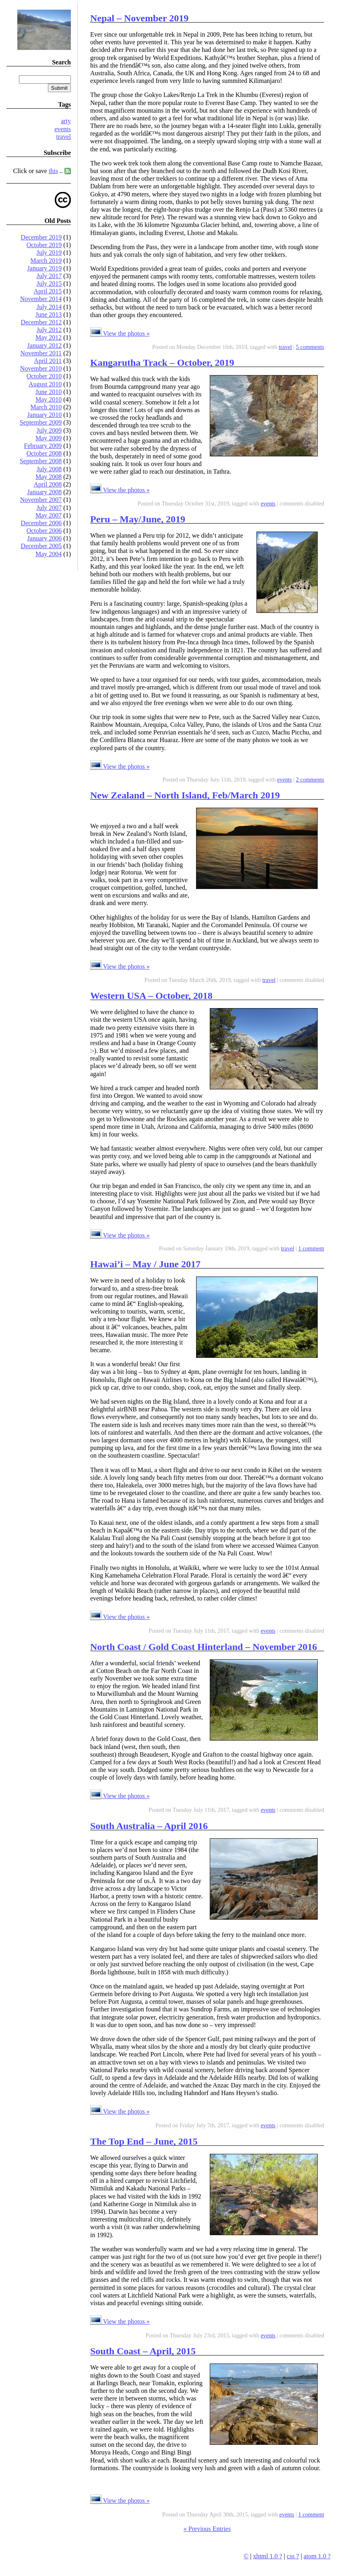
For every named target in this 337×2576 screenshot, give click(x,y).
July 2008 (49, 469)
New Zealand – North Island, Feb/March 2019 (185, 795)
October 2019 (44, 244)
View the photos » (120, 333)
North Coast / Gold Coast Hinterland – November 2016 (203, 1647)
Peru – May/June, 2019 (137, 519)
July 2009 (49, 430)
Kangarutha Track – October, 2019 (162, 362)
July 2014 (49, 306)
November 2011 (41, 353)
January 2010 (44, 414)
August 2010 (45, 384)
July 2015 (49, 283)
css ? (293, 2556)
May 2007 (48, 515)
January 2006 (44, 538)
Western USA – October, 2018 (151, 995)
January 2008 (44, 492)
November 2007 (41, 499)
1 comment (311, 1248)
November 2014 (41, 298)
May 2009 (48, 438)
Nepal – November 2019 (139, 18)
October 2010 (44, 376)
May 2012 (48, 337)
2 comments (310, 779)
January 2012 (44, 345)
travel (63, 136)
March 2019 (46, 260)
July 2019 (49, 252)
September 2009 (41, 422)
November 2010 (41, 368)
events (62, 129)
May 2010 (48, 399)
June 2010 (48, 391)
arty (66, 121)
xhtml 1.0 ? (267, 2556)
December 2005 (41, 545)
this (53, 170)
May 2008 (48, 476)
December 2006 (41, 523)
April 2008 (48, 484)
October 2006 (44, 530)
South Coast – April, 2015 (143, 2351)
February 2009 (43, 445)
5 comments (310, 347)
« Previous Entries (207, 2528)
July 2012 (49, 329)
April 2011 (48, 360)
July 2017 (49, 275)
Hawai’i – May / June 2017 (145, 1264)
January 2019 (44, 268)
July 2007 (49, 507)
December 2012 (41, 322)
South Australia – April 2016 (149, 1826)
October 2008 (44, 453)
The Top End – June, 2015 (144, 2141)
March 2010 (46, 407)
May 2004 (48, 554)
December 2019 (41, 237)
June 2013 (48, 314)
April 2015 (48, 291)
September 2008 (41, 461)
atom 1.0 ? (317, 2556)
